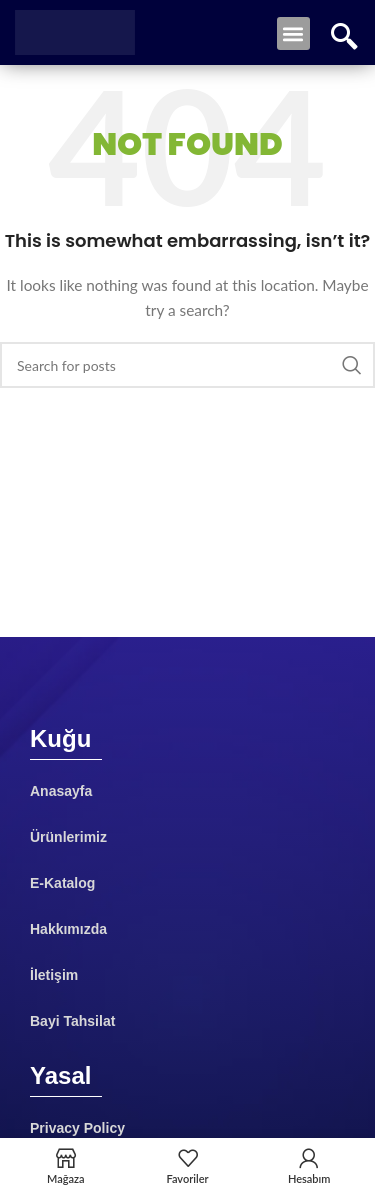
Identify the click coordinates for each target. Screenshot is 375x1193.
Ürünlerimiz (68, 837)
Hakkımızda (68, 929)
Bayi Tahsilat (72, 1021)
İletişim (54, 975)
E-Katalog (62, 883)
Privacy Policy (77, 1128)
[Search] (187, 365)
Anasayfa (61, 791)
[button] (293, 33)
